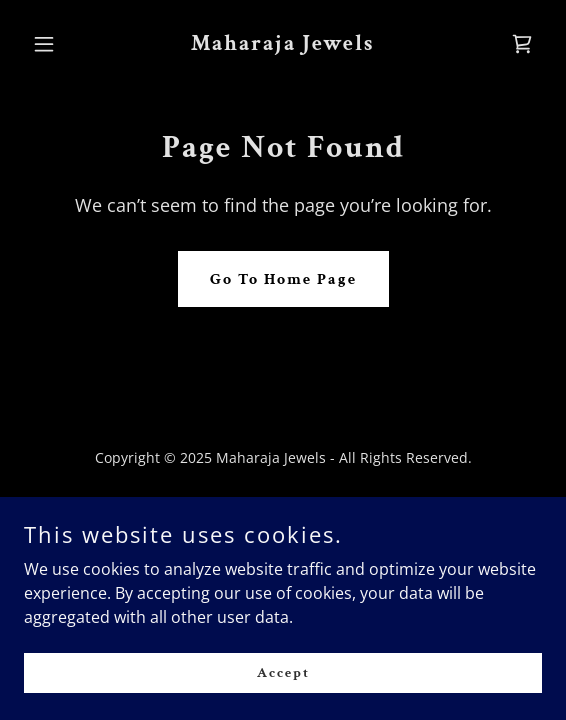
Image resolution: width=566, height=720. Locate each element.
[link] (282, 44)
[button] (63, 44)
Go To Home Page (283, 279)
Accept (283, 672)
